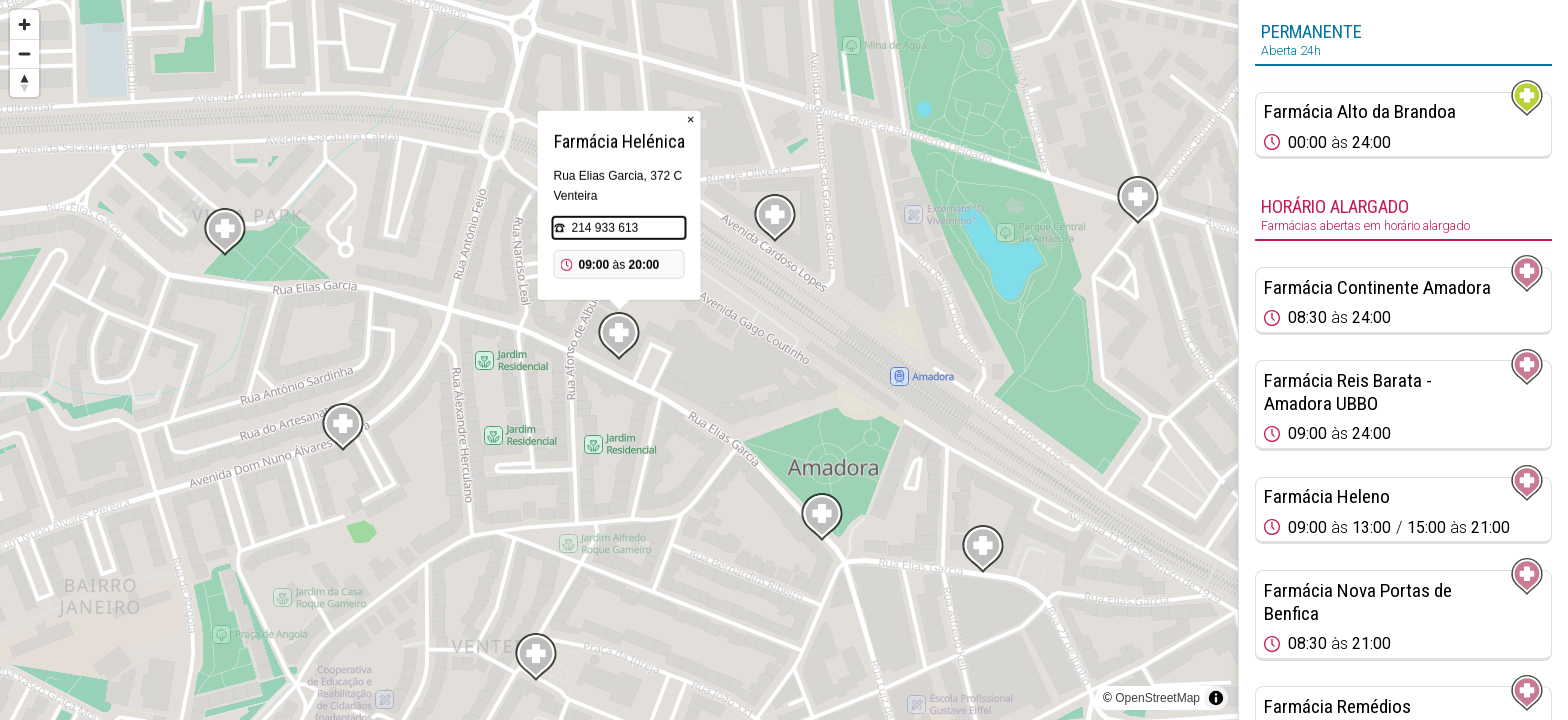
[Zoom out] (24, 53)
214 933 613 (605, 228)
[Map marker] (1138, 200)
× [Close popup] (691, 119)
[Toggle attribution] (1216, 698)
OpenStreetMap (1157, 698)
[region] (619, 360)
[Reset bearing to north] (24, 82)
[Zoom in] (24, 24)
